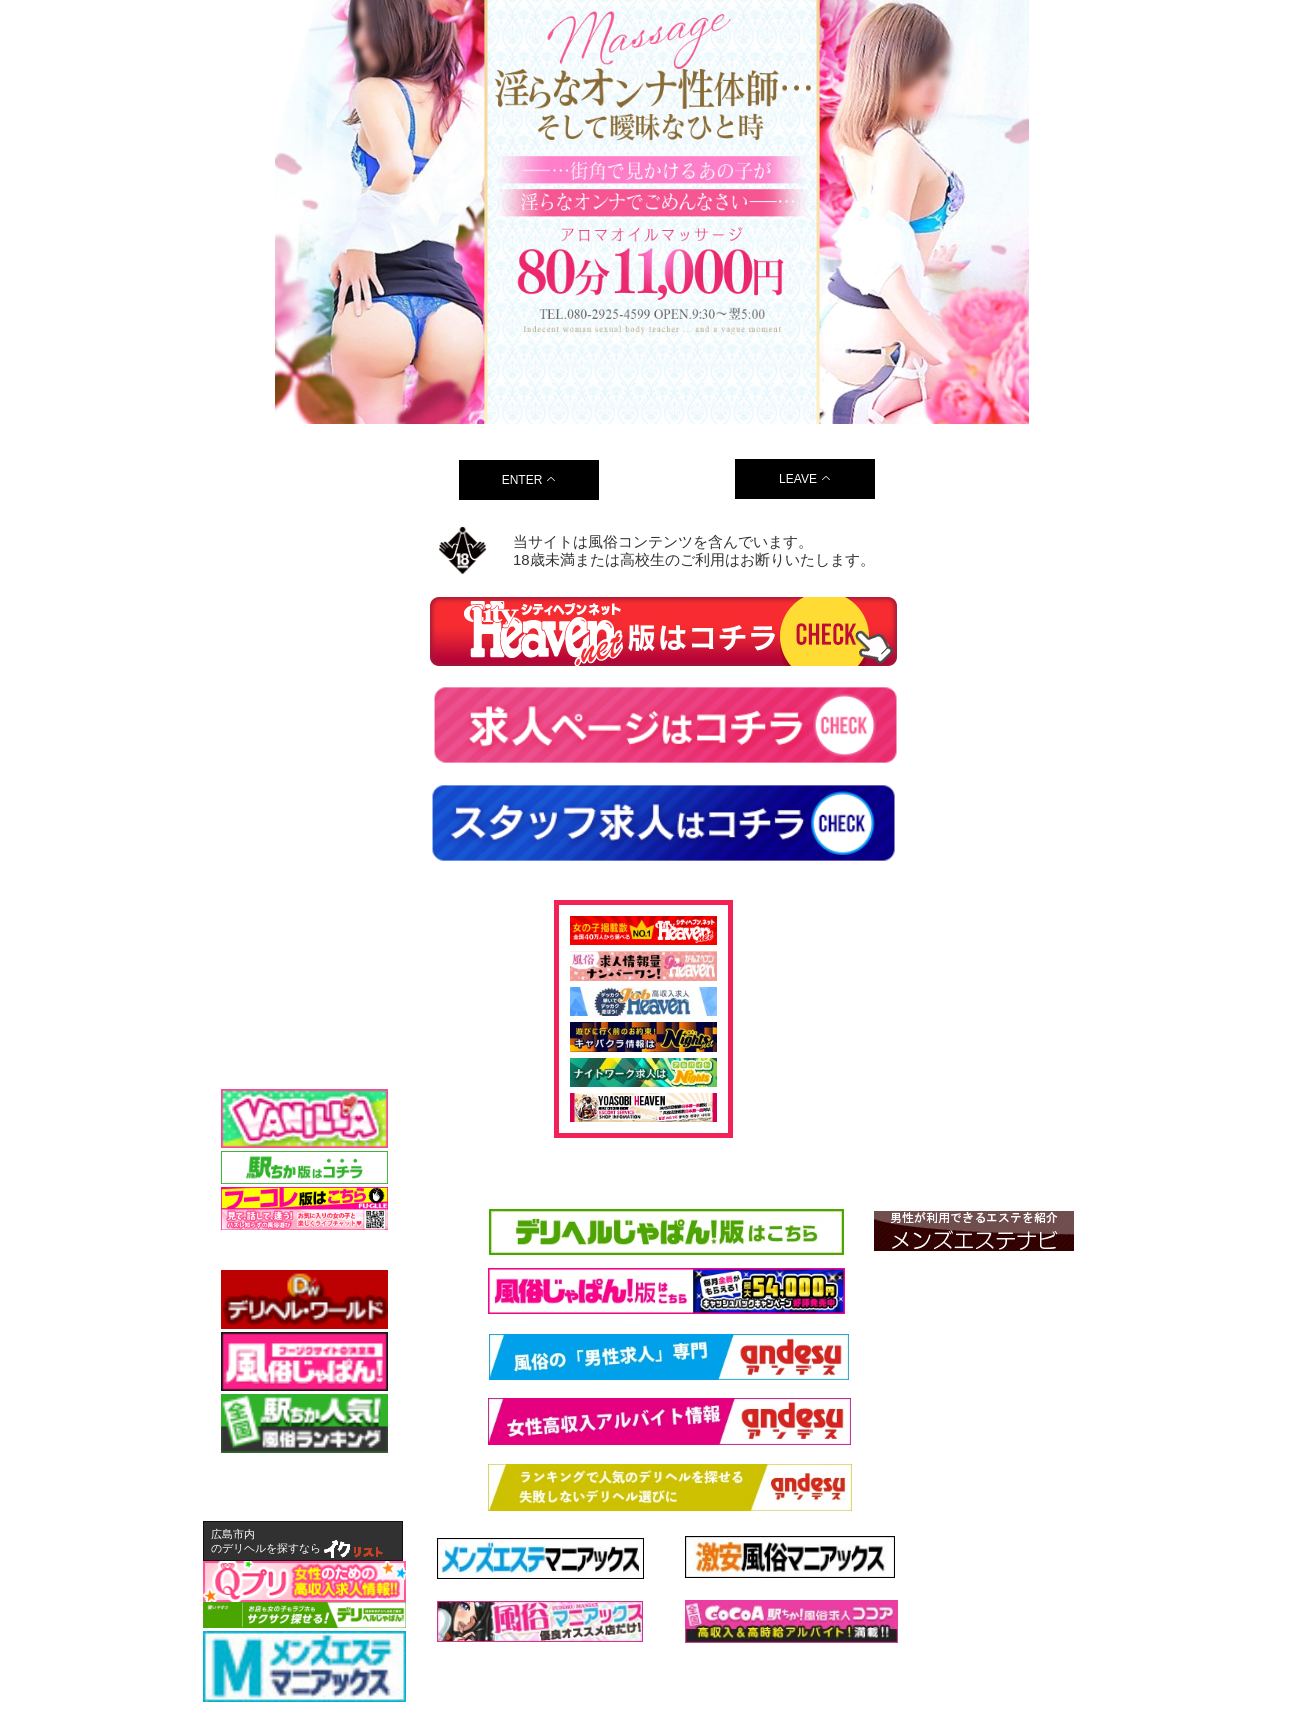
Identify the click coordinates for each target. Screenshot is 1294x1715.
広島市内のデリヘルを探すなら (266, 1541)
